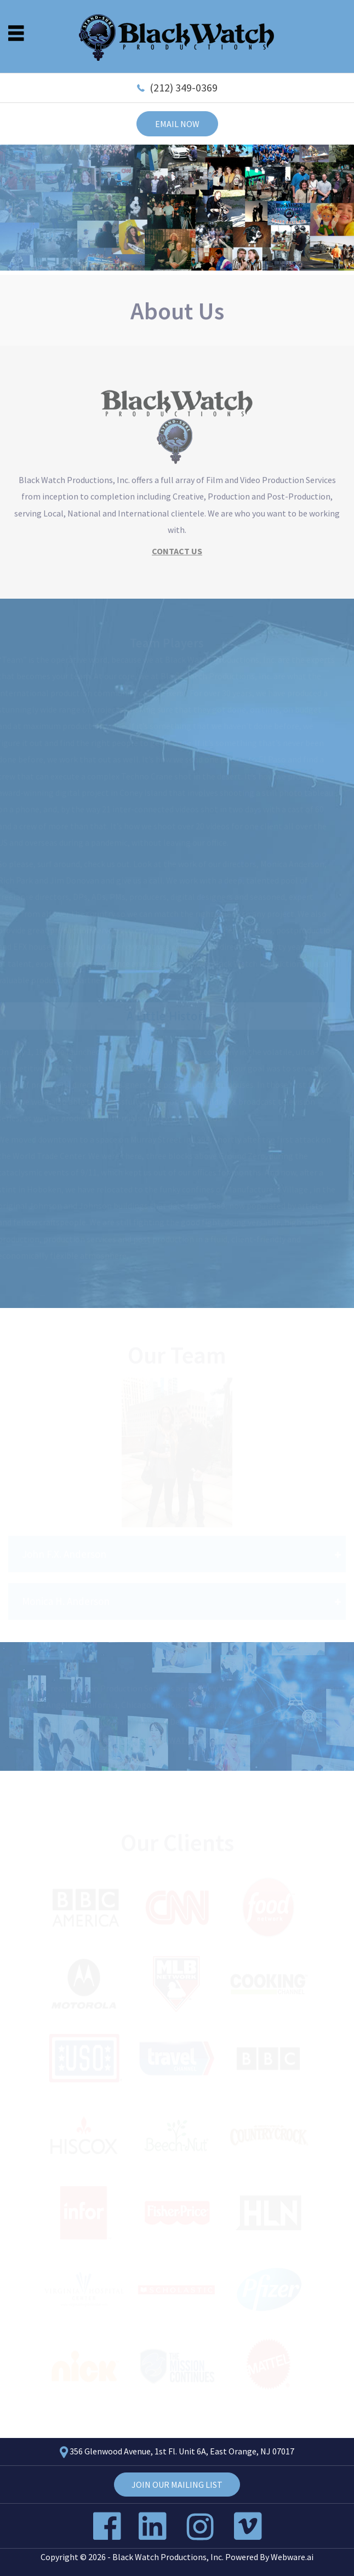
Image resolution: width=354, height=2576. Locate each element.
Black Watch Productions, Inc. (168, 2556)
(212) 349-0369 (184, 87)
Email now (177, 123)
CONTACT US (177, 552)
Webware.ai (292, 2556)
